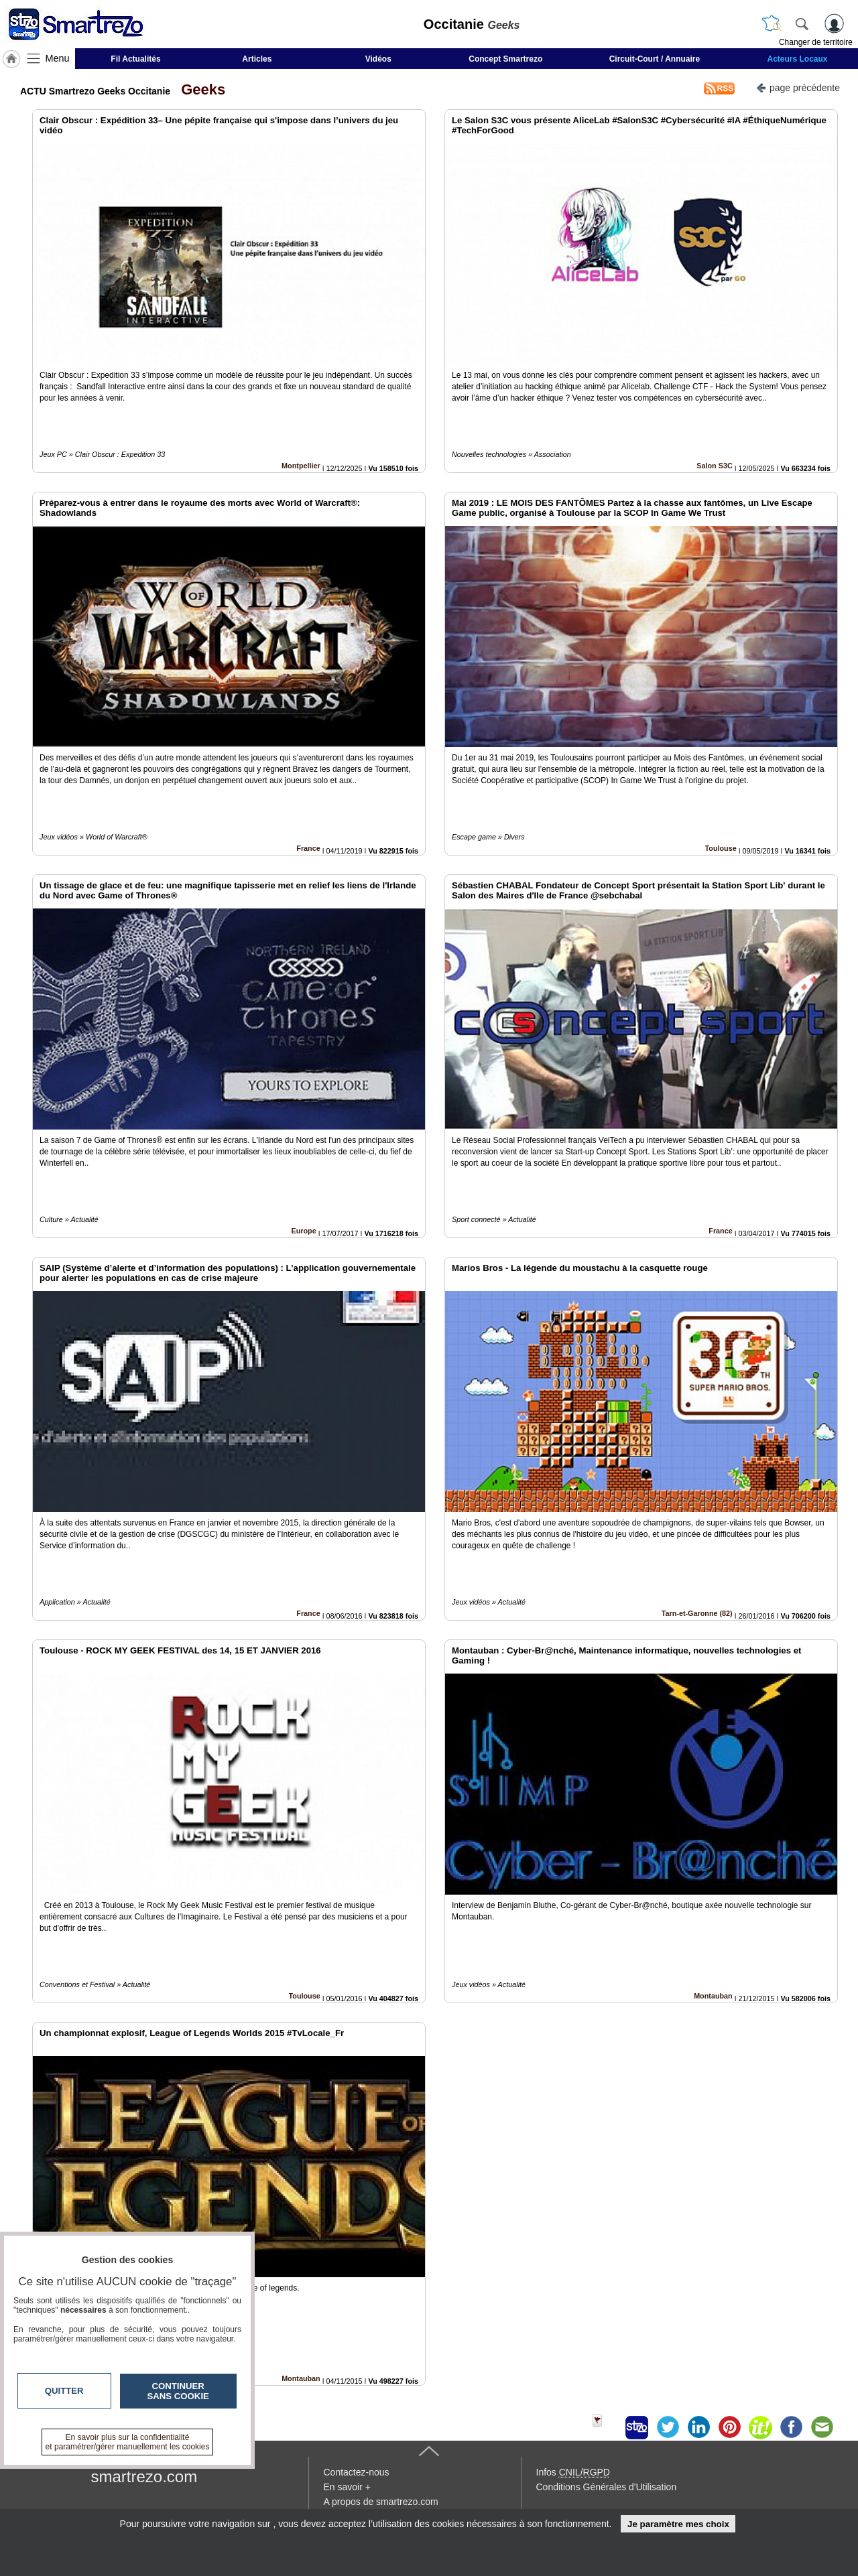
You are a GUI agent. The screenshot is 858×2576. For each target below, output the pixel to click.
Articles (256, 59)
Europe (304, 1231)
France (308, 848)
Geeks (199, 89)
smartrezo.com (144, 2476)
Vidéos (378, 59)
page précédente (798, 86)
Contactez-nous (356, 2472)
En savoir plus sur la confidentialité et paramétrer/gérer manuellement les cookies (128, 2442)
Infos (573, 2472)
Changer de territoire (816, 42)
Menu (58, 58)
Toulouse (721, 848)
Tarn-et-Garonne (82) (697, 1613)
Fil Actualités (135, 59)
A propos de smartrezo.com (381, 2501)
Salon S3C (714, 466)
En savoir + (347, 2487)
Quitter (64, 2391)
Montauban (713, 1996)
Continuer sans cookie (178, 2391)
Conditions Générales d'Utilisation (606, 2487)
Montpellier (301, 466)
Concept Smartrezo (505, 59)
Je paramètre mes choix (678, 2524)
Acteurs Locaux (798, 59)
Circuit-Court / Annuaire (654, 59)
